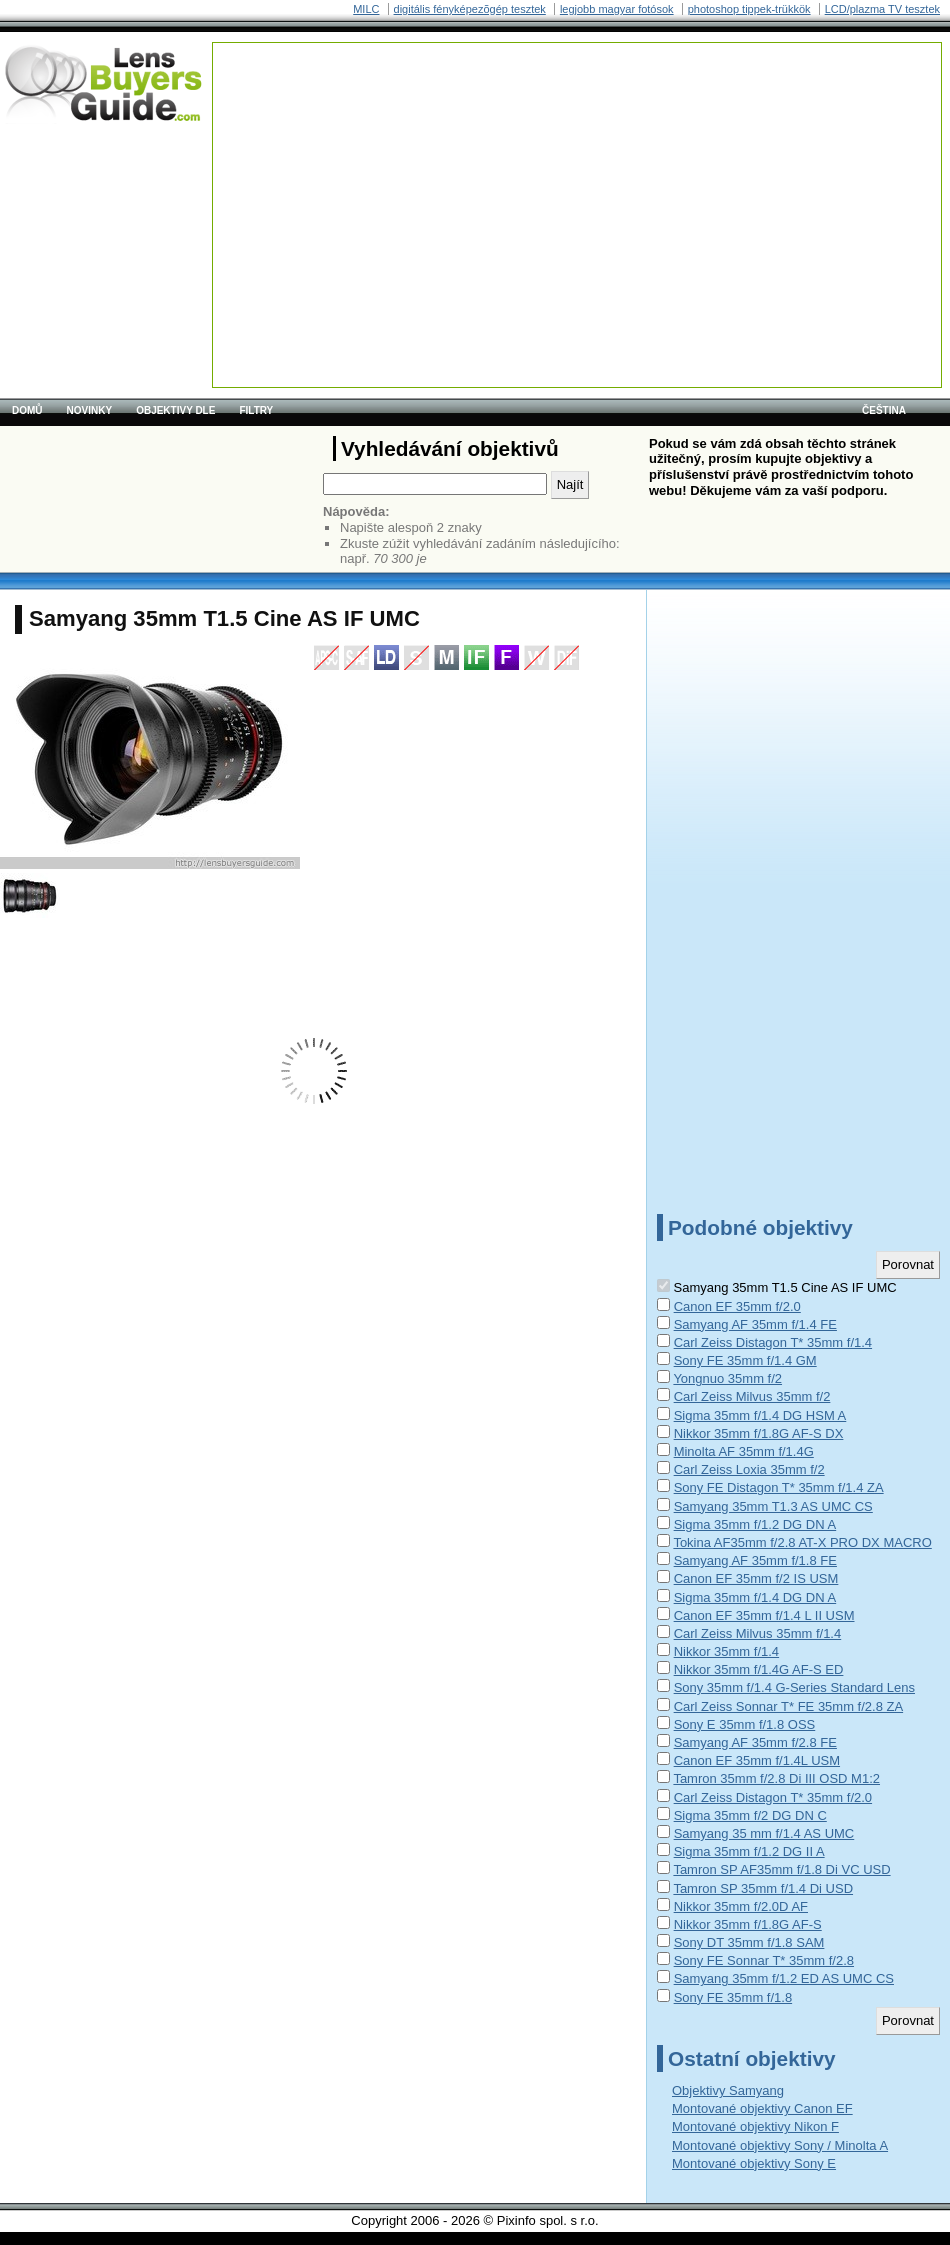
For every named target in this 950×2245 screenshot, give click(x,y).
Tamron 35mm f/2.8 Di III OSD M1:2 (776, 1778)
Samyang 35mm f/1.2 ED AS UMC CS (784, 1978)
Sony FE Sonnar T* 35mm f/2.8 (764, 1960)
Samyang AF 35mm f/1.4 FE (755, 1324)
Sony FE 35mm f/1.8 (733, 1997)
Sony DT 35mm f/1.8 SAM (749, 1942)
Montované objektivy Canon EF (762, 2108)
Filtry (256, 410)
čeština (884, 410)
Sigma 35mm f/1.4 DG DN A (755, 1597)
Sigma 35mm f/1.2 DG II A (749, 1851)
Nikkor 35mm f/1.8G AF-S (748, 1924)
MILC (366, 9)
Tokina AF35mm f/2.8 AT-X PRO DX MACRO (802, 1542)
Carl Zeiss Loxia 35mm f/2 (749, 1469)
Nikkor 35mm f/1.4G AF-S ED (759, 1669)
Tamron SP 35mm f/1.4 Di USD (763, 1888)
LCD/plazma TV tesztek (882, 9)
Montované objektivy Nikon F (755, 2126)
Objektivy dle (175, 410)
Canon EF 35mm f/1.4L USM (757, 1760)
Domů (27, 410)
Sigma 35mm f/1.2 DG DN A (755, 1524)
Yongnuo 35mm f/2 (727, 1378)
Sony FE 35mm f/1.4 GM (745, 1360)
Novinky (90, 410)
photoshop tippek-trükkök (749, 9)
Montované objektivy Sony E (754, 2163)
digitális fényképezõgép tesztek (470, 9)
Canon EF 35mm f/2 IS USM (756, 1578)
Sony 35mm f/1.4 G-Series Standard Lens (794, 1687)
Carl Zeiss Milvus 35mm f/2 (752, 1396)
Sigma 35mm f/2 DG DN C (750, 1815)
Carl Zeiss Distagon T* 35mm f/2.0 (773, 1797)
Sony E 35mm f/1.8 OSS (745, 1724)
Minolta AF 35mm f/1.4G (744, 1451)
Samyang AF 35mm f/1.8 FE (755, 1560)
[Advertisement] (356, 168)
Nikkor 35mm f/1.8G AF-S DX (759, 1433)
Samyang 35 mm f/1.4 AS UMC (764, 1833)
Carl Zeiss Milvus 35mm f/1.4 (758, 1633)
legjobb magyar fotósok (617, 9)
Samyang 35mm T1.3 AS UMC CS (773, 1506)
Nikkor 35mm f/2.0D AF (741, 1906)
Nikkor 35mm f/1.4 (726, 1651)
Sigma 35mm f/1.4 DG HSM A (760, 1415)
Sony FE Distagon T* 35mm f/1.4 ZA (779, 1487)
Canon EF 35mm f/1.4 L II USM (764, 1615)
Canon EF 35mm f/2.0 (737, 1306)
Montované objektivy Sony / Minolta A (780, 2145)
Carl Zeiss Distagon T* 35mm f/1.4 (773, 1342)
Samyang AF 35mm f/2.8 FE (755, 1742)
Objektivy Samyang (728, 2090)
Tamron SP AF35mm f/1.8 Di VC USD (781, 1869)
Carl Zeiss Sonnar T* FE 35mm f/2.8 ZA (789, 1706)
